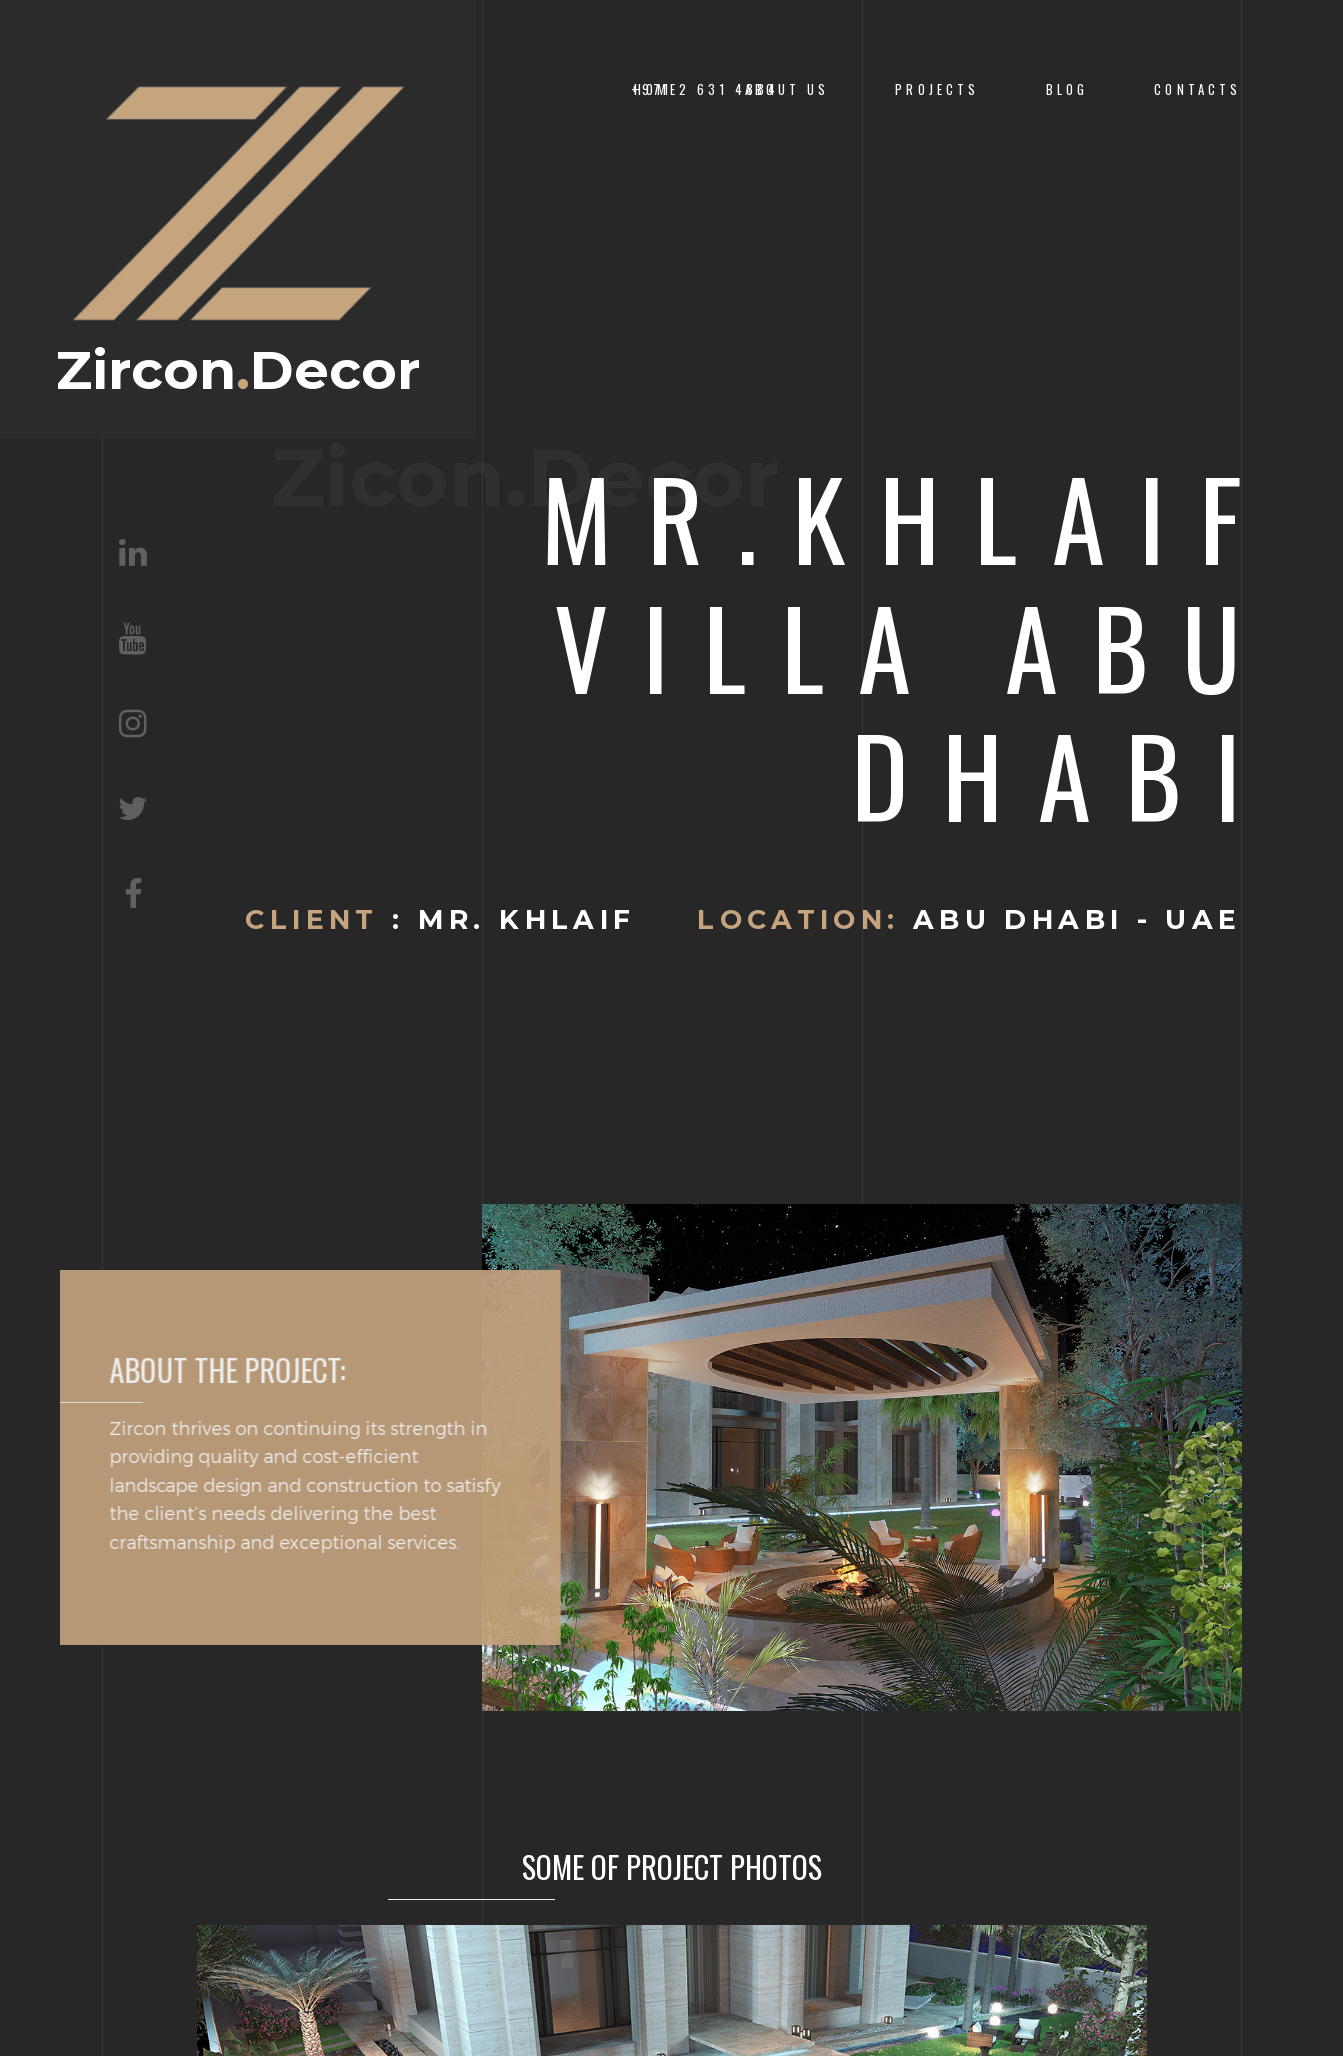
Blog (1067, 89)
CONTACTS (1197, 89)
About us (787, 89)
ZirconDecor (238, 230)
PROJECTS (937, 89)
